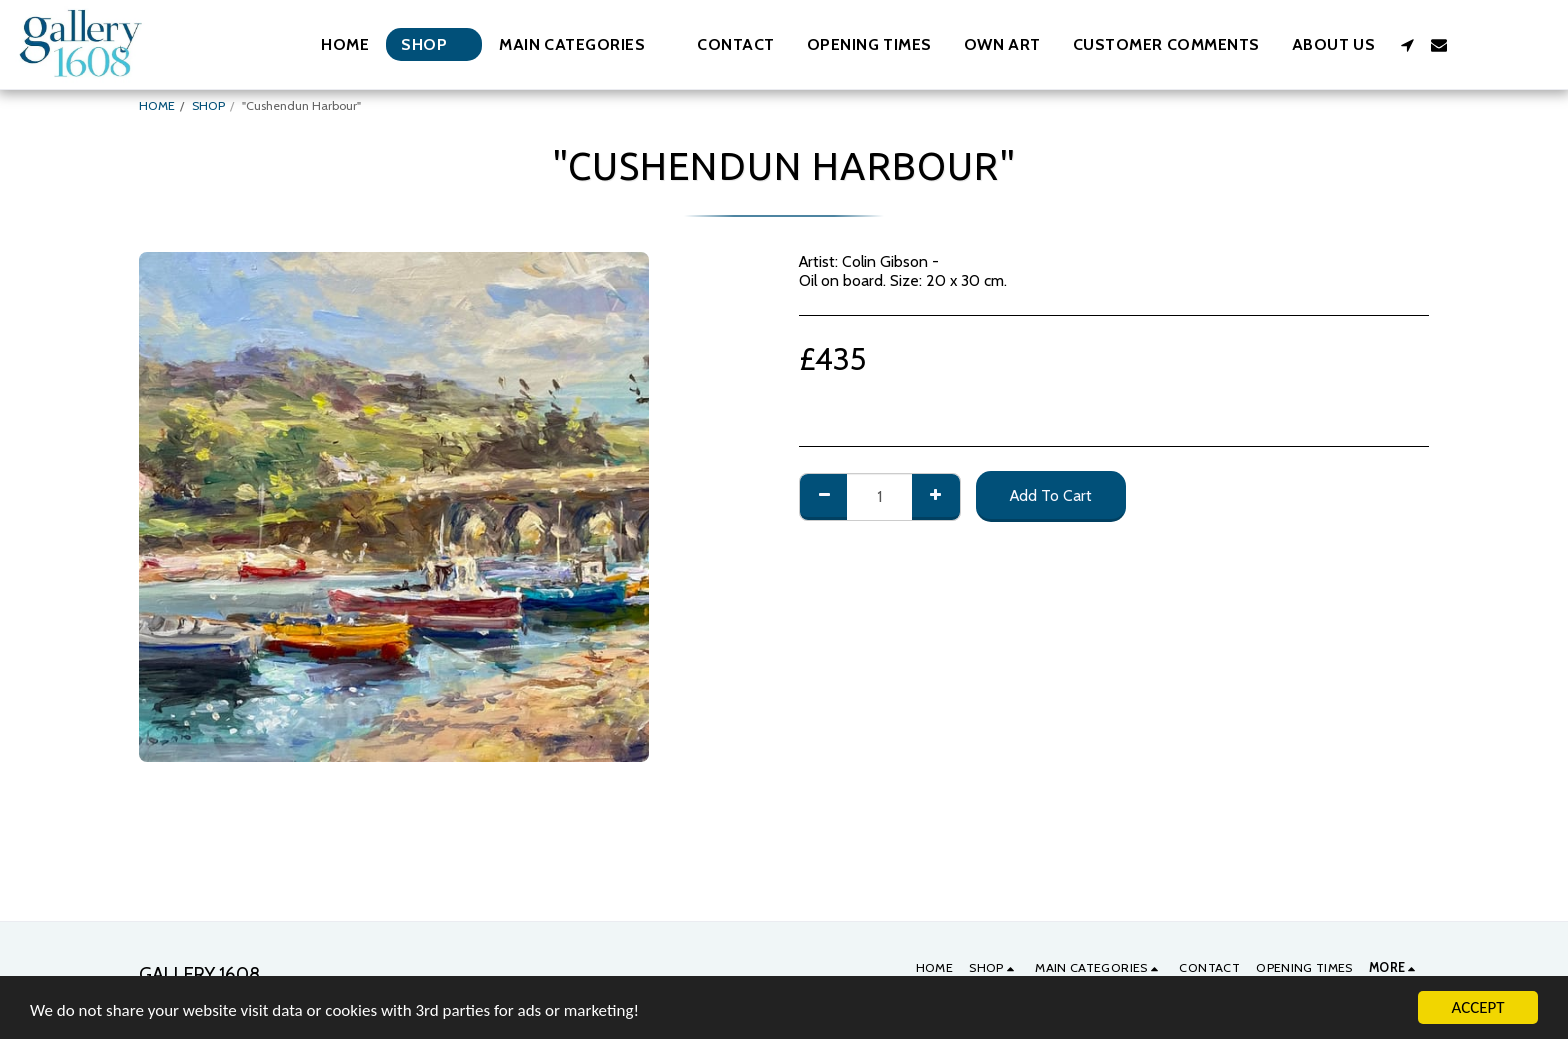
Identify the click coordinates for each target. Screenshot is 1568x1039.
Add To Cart (1051, 495)
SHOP (208, 105)
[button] (582, 44)
